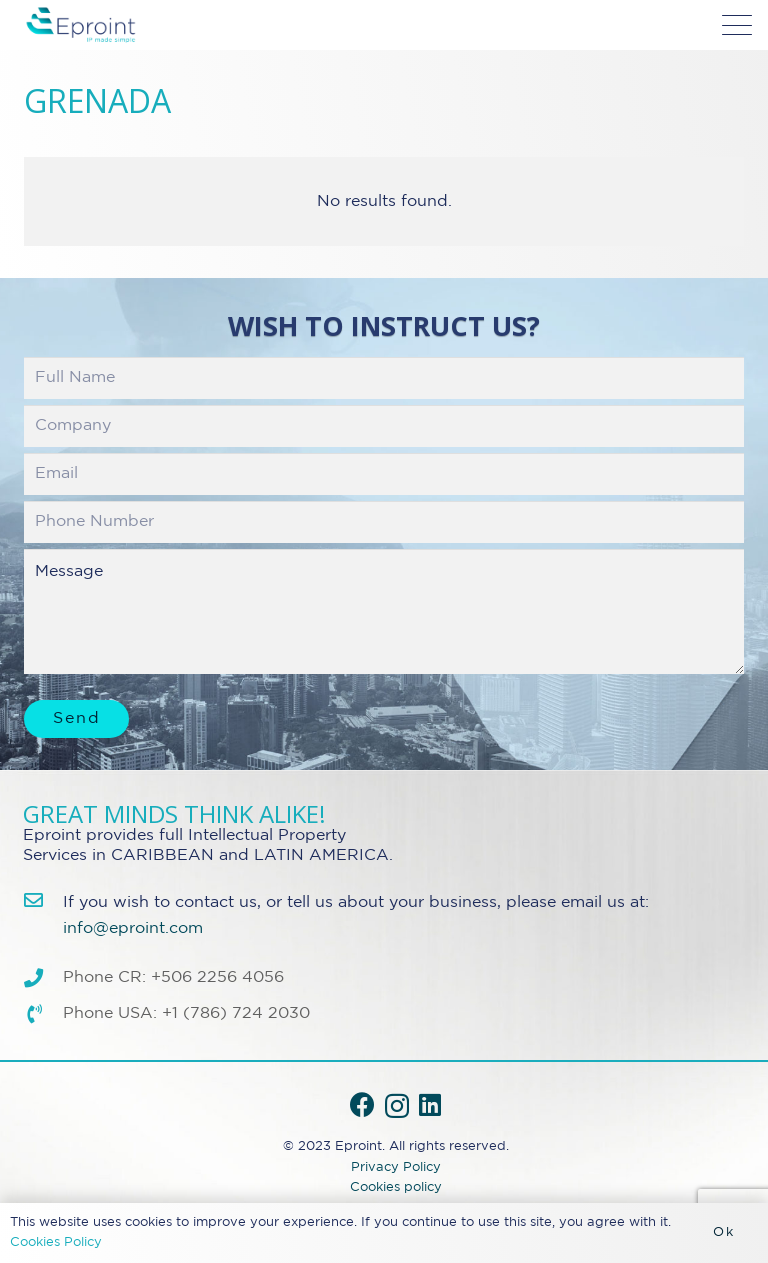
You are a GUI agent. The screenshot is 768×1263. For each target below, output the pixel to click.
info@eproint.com (133, 928)
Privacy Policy (396, 1167)
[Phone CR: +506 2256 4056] (43, 977)
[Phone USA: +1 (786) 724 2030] (43, 1013)
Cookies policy (396, 1187)
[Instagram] (397, 1106)
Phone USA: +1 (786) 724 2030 (186, 1013)
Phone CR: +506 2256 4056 (173, 977)
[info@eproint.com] (43, 899)
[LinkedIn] (430, 1104)
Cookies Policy (56, 1242)
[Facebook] (362, 1104)
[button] (737, 25)
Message (384, 611)
